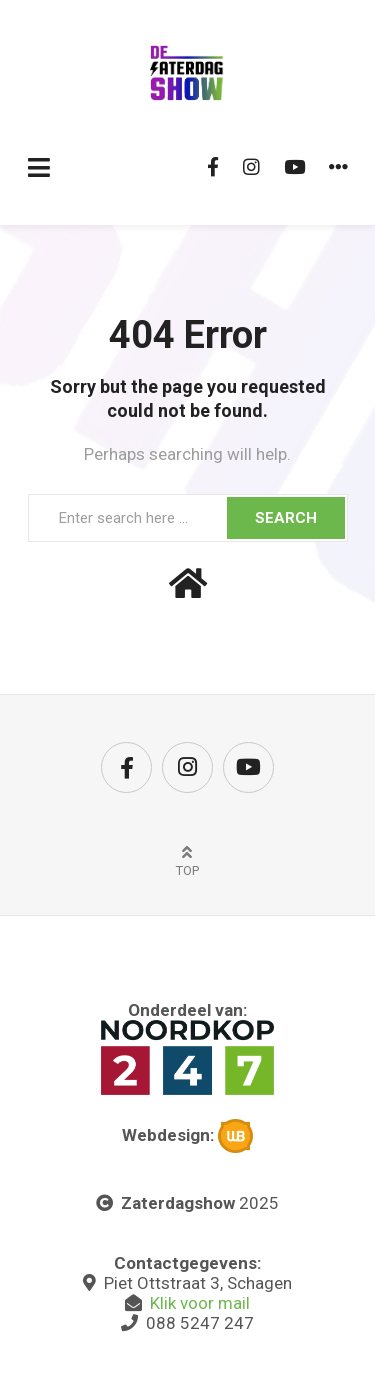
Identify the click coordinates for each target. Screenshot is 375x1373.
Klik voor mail (200, 1303)
